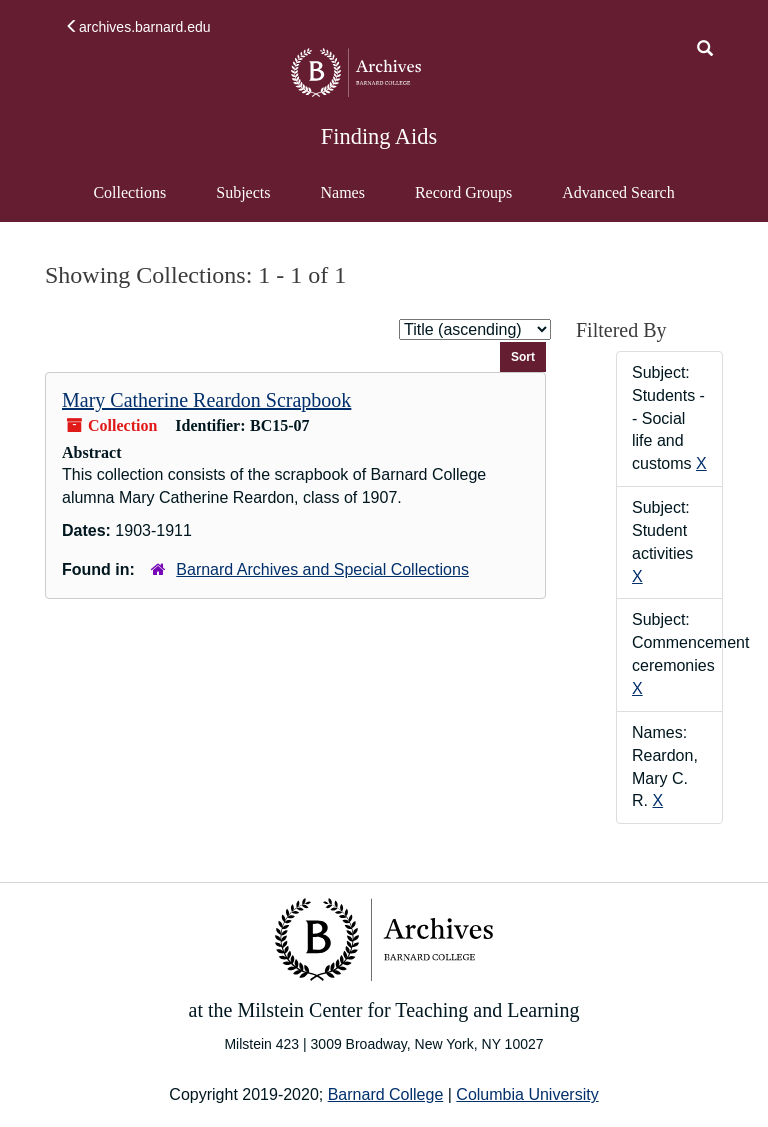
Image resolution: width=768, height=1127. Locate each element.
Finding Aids (379, 136)
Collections (129, 192)
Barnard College (386, 1094)
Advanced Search (617, 202)
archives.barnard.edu (138, 27)
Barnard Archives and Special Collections (322, 569)
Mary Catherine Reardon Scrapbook (206, 400)
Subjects (243, 192)
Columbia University (527, 1094)
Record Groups (463, 192)
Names (342, 192)
